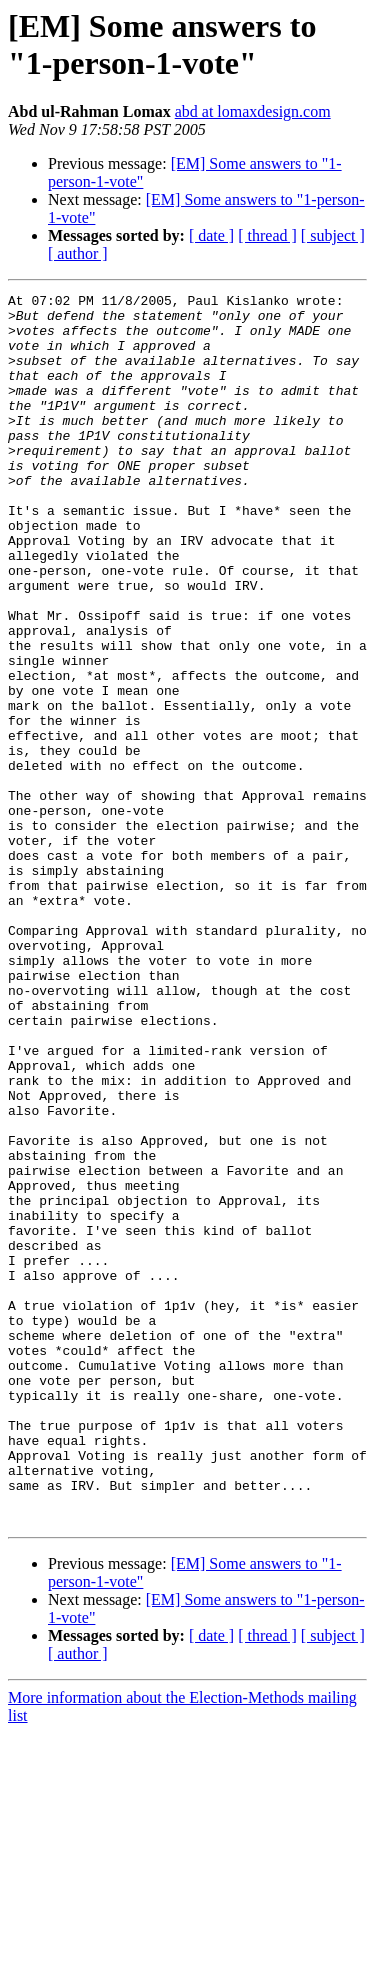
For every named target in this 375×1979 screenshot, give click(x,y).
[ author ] (78, 253)
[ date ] (211, 235)
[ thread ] (267, 235)
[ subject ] (333, 235)
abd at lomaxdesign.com (253, 111)
